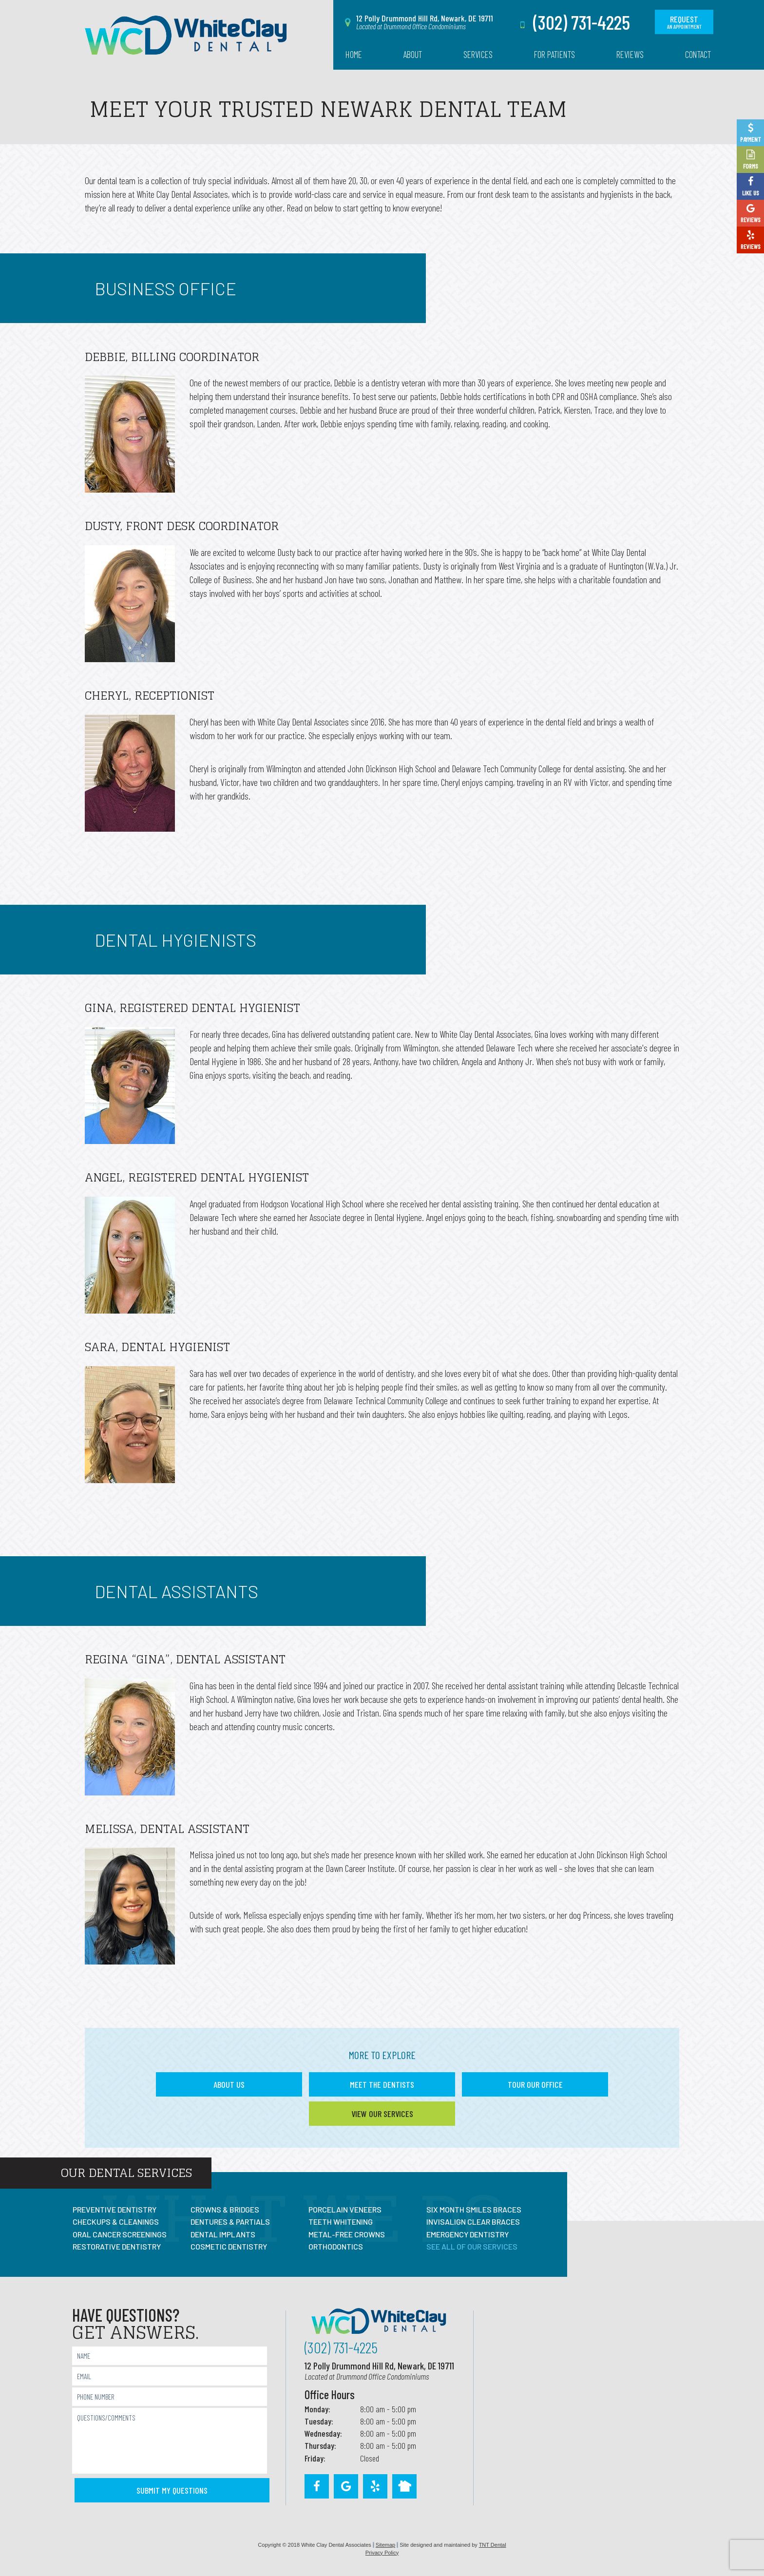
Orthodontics (335, 2246)
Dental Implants (223, 2234)
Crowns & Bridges (225, 2209)
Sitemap (385, 2545)
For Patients (554, 54)
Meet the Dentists (382, 2084)
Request (684, 22)
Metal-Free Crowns (346, 2234)
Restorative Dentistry (117, 2246)
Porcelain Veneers (345, 2209)
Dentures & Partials (230, 2221)
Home (353, 54)
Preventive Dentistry (114, 2209)
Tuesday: (319, 2421)
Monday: (317, 2409)
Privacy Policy (382, 2553)
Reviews (630, 54)
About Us (229, 2084)
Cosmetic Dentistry (229, 2246)
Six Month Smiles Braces (473, 2209)
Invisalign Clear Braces (473, 2221)
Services (478, 54)
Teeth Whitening (340, 2221)
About (412, 54)
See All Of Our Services (471, 2246)
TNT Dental (492, 2545)
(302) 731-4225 (573, 22)
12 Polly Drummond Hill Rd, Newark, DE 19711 (379, 2371)
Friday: (315, 2458)
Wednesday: (323, 2433)
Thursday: (320, 2445)
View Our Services (382, 2113)
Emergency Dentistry (467, 2234)
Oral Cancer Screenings (120, 2234)
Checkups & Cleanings (116, 2221)
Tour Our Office (535, 2084)
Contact (698, 54)
